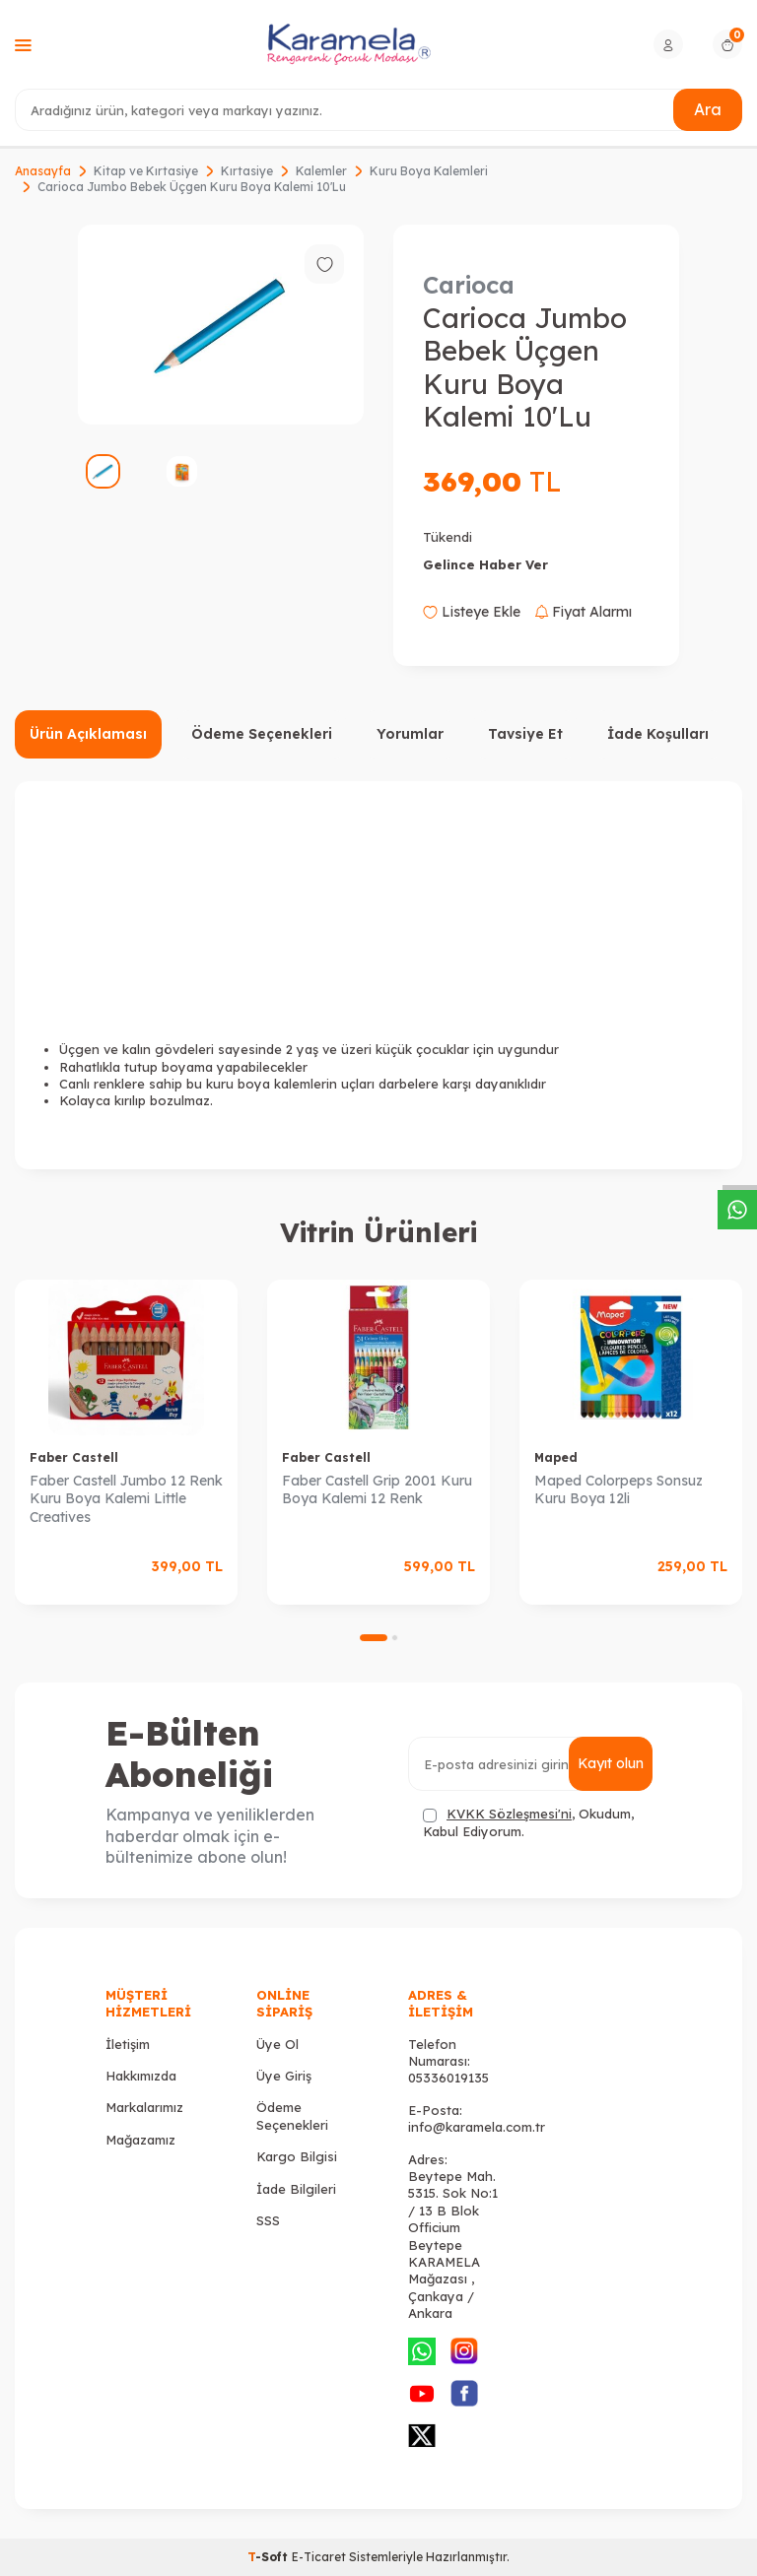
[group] (221, 325)
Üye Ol (277, 2044)
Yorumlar (410, 734)
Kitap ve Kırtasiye (146, 171)
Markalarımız (144, 2107)
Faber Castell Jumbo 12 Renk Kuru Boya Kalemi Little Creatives (126, 1499)
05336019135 (448, 2077)
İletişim (127, 2044)
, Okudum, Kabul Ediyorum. (528, 1822)
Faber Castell (74, 1457)
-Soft (269, 2556)
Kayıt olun (611, 1763)
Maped (556, 1457)
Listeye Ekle (471, 612)
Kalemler (321, 171)
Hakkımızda (140, 2075)
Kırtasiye (247, 171)
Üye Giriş (283, 2075)
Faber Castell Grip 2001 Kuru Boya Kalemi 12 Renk (377, 1490)
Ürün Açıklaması (88, 734)
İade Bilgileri (296, 2189)
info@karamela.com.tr (476, 2127)
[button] (373, 1637)
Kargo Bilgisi (296, 2156)
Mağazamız (140, 2139)
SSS (268, 2220)
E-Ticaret (319, 2556)
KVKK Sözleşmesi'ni (509, 1813)
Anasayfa (43, 171)
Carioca (469, 284)
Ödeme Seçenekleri (261, 734)
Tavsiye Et (525, 734)
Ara (708, 109)
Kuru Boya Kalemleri (429, 171)
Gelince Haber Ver (485, 564)
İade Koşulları (658, 734)
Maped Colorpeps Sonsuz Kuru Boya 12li (618, 1490)
